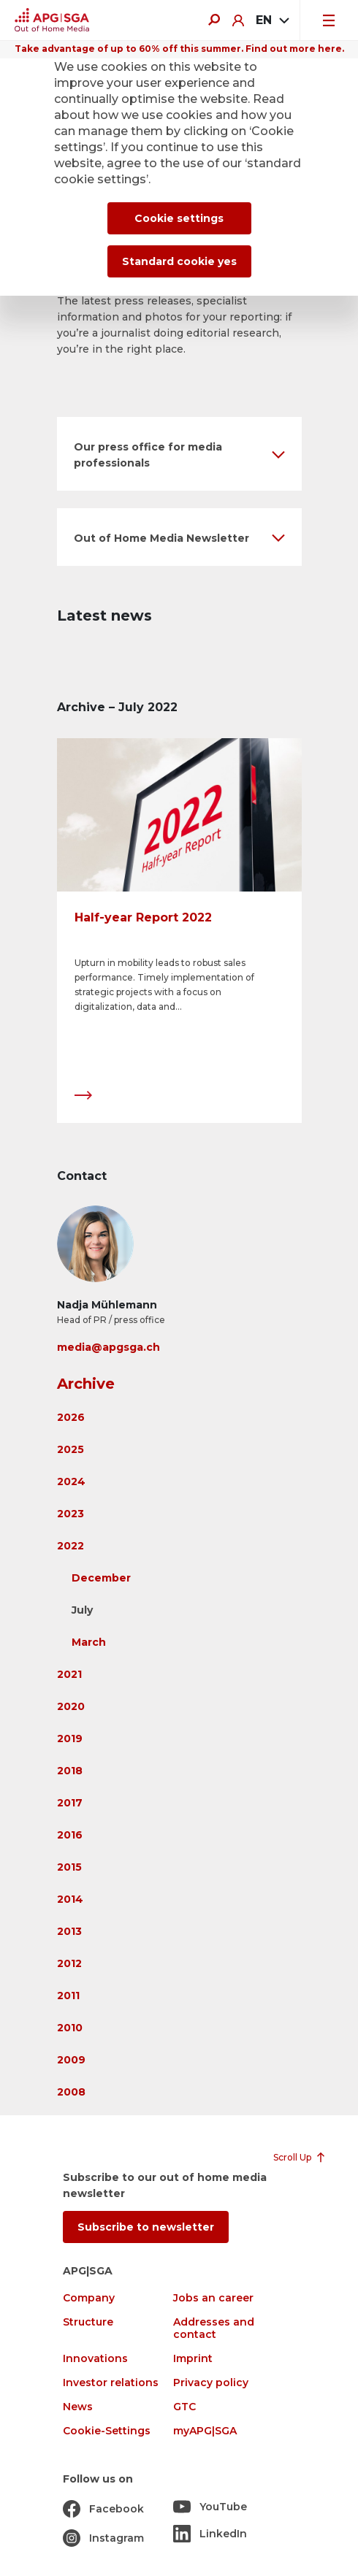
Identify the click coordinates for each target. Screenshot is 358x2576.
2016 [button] (70, 1834)
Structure (88, 2322)
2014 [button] (70, 1899)
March (89, 1642)
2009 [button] (71, 2059)
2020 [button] (71, 1706)
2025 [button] (70, 1449)
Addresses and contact (213, 2328)
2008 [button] (71, 2091)
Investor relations (111, 2383)
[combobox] (272, 20)
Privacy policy (210, 2383)
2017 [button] (70, 1802)
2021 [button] (69, 1674)
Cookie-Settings (107, 2431)
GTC (184, 2407)
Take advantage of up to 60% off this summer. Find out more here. (179, 48)
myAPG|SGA (205, 2431)
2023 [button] (70, 1513)
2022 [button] (70, 1545)
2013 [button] (69, 1931)
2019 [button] (70, 1738)
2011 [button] (68, 1995)
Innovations (95, 2359)
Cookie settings (179, 218)
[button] (179, 454)
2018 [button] (70, 1770)
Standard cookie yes (179, 261)
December (101, 1577)
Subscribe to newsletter (145, 2227)
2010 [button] (70, 2027)
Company (89, 2298)
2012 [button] (69, 1963)
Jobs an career (213, 2298)
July (82, 1610)
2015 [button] (69, 1867)
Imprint (193, 2359)
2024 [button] (71, 1481)
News (78, 2407)
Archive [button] (86, 1383)
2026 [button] (71, 1417)
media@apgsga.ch (108, 1347)
